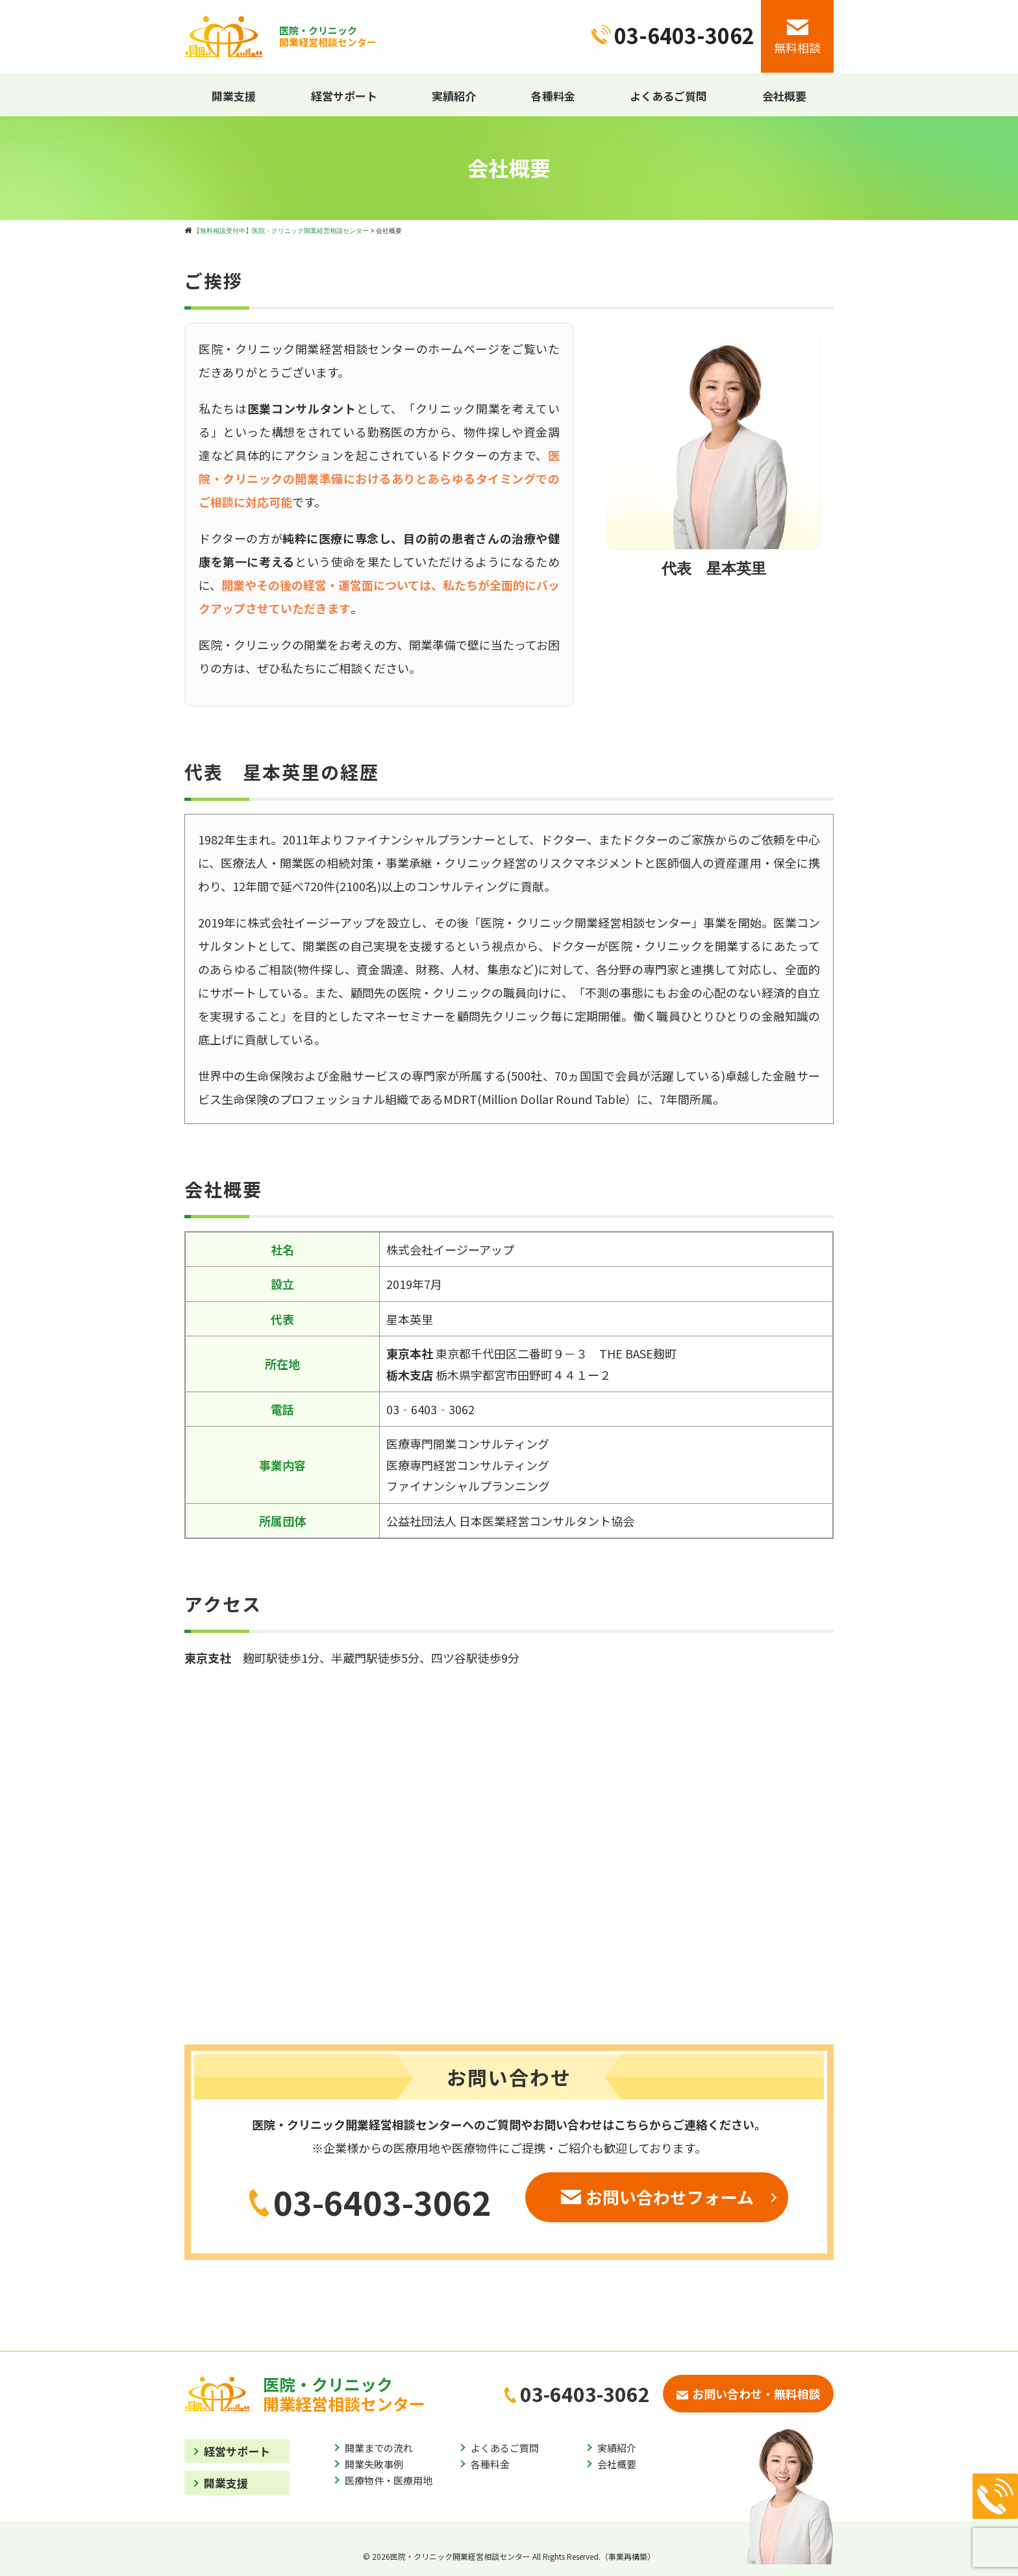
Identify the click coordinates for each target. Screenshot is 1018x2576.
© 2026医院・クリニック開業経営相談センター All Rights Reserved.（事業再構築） (509, 2556)
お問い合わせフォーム (657, 2197)
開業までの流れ (379, 2448)
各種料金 (553, 96)
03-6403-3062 (369, 2201)
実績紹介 (454, 96)
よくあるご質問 (668, 96)
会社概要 (784, 96)
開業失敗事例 (374, 2464)
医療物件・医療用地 (388, 2480)
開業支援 (234, 96)
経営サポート (344, 96)
